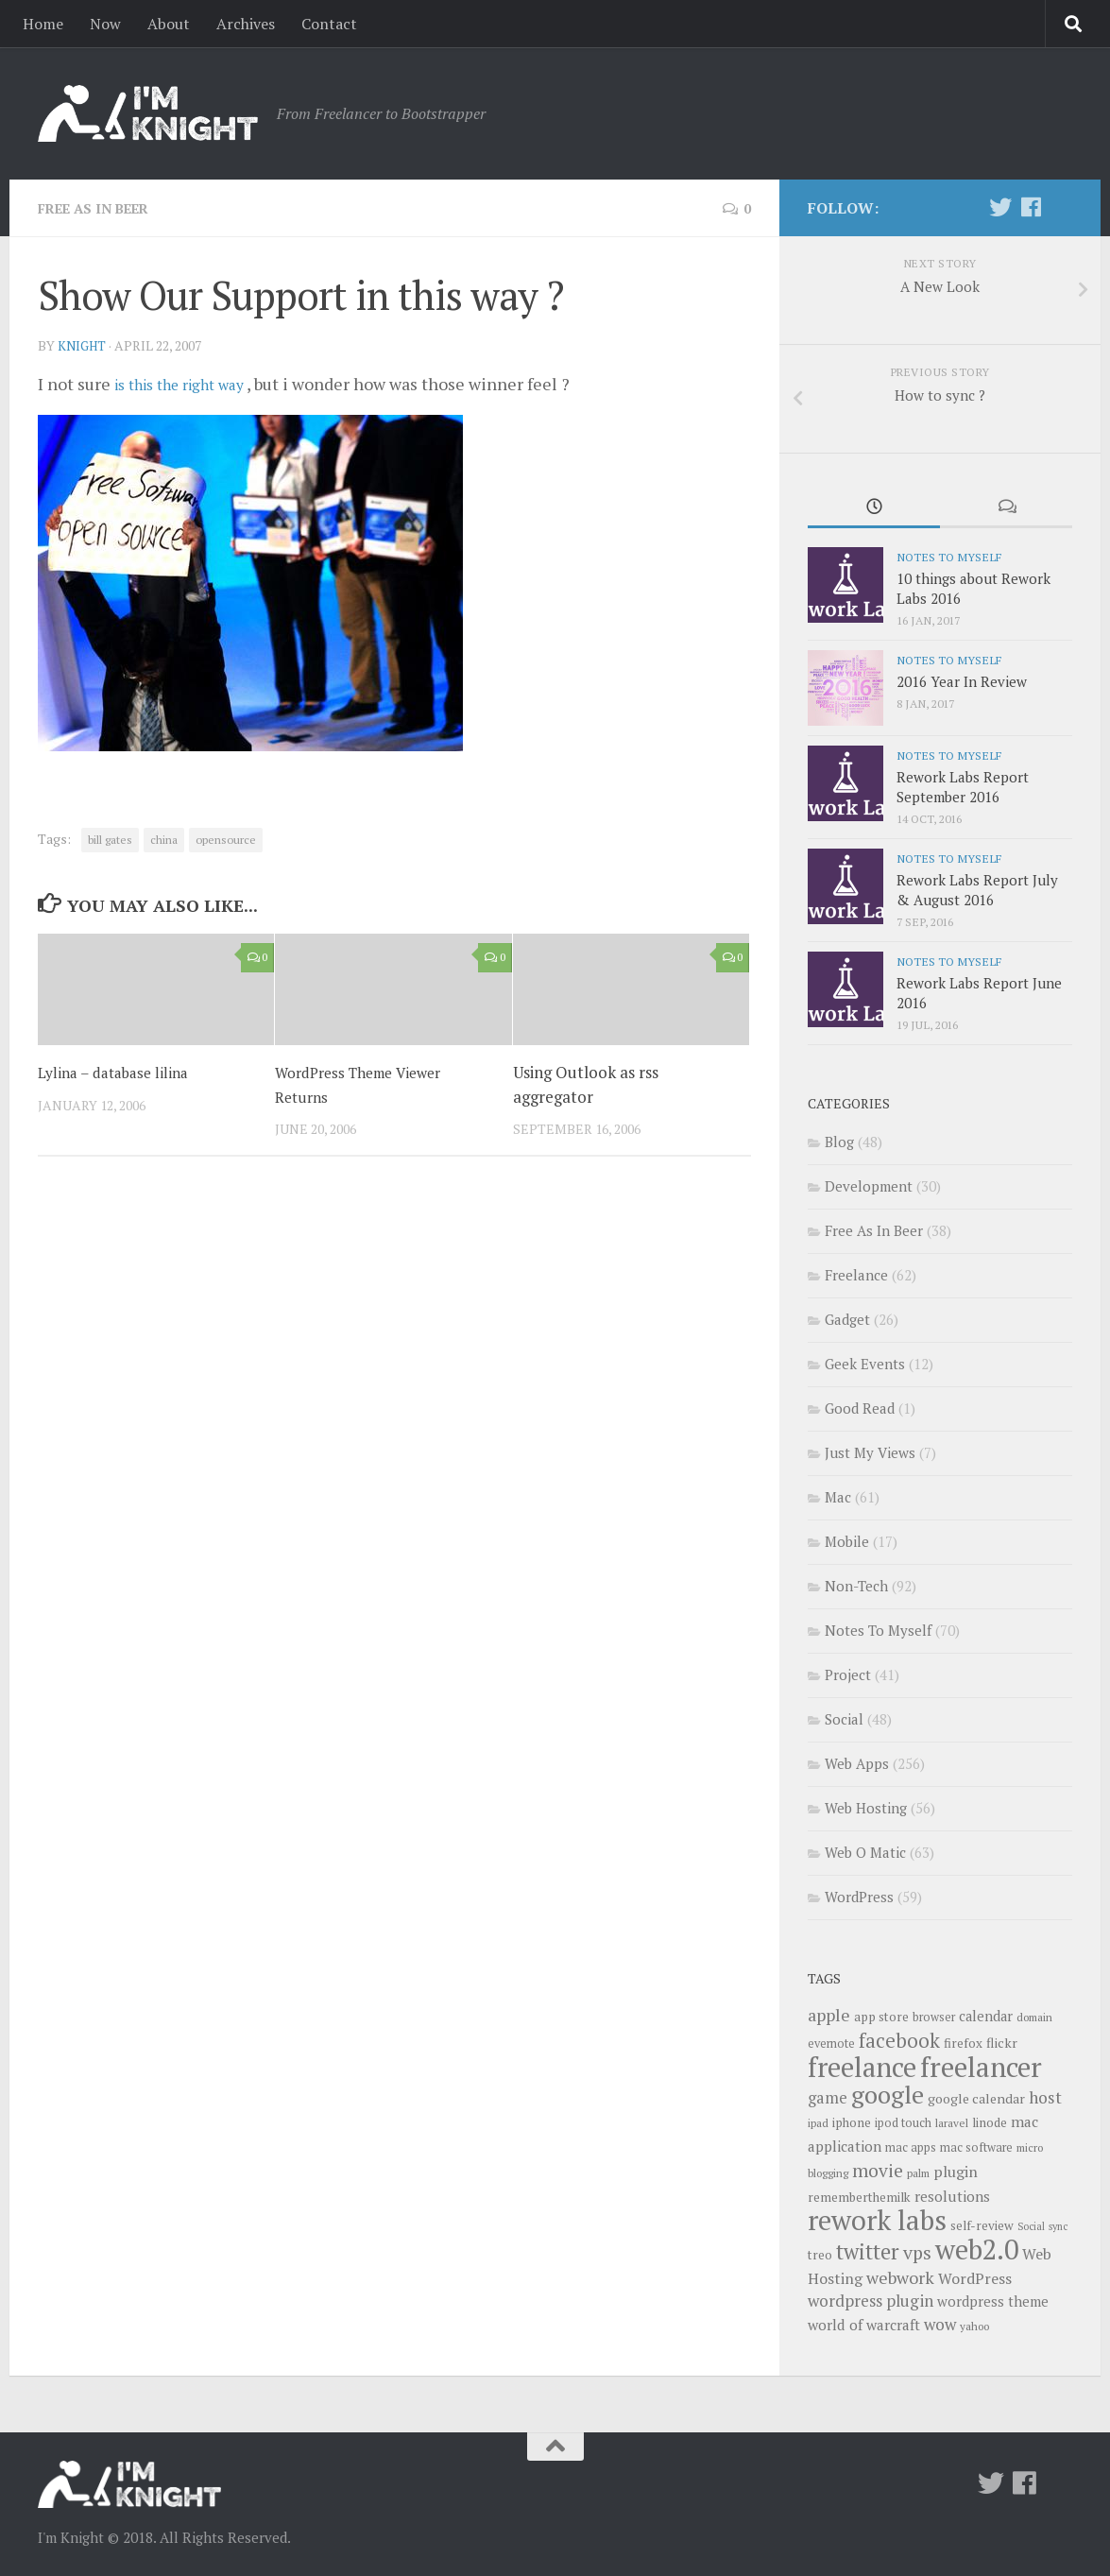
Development (869, 1185)
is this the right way (190, 382)
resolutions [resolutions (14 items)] (952, 2196)
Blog (839, 1141)
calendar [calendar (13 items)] (986, 2016)
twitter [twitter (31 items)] (867, 2251)
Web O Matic (865, 1852)
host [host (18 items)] (1045, 2097)
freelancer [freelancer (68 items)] (981, 2067)
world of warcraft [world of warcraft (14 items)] (864, 2324)
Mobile (847, 1541)
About (168, 23)
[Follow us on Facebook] (1030, 207)
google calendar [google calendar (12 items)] (976, 2098)
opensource (226, 839)
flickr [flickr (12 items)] (1001, 2043)
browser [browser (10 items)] (934, 2017)
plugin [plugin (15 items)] (955, 2171)
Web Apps (857, 1763)
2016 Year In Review (962, 681)
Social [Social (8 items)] (1031, 2226)
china (164, 839)
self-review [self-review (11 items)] (982, 2225)
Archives (245, 23)
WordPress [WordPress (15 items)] (975, 2278)
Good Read (860, 1408)
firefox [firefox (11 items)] (963, 2043)
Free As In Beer (102, 207)
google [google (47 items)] (887, 2094)
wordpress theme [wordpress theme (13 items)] (993, 2301)
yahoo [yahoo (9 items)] (974, 2326)
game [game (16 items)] (827, 2097)
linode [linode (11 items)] (989, 2122)
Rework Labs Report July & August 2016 (977, 889)
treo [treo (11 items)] (820, 2254)
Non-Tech (856, 1585)
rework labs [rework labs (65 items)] (877, 2220)
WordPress (859, 1896)
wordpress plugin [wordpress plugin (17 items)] (870, 2300)
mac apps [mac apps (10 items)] (910, 2147)
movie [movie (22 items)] (877, 2170)
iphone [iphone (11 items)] (851, 2122)
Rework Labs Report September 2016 (963, 786)
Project (848, 1674)
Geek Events (865, 1363)
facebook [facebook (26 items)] (899, 2040)
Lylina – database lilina (119, 1071)
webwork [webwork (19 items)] (900, 2277)
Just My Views (870, 1452)
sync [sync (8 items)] (1058, 2226)
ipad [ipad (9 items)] (818, 2123)
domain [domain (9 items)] (1034, 2017)
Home (43, 23)
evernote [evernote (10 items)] (831, 2043)
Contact (329, 23)
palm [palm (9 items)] (918, 2173)
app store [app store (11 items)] (881, 2016)
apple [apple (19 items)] (829, 2014)
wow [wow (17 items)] (940, 2324)
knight (84, 344)
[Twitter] (1000, 207)
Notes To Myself (949, 556)
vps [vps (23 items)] (917, 2253)
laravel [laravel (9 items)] (951, 2123)
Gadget (847, 1319)
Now (105, 23)
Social (844, 1718)
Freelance (856, 1274)
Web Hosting (866, 1807)
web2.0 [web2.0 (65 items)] (976, 2249)
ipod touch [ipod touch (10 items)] (903, 2123)
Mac (838, 1496)
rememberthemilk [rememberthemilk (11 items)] (859, 2197)
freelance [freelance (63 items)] (862, 2067)
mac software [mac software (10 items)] (976, 2147)
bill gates (110, 839)
